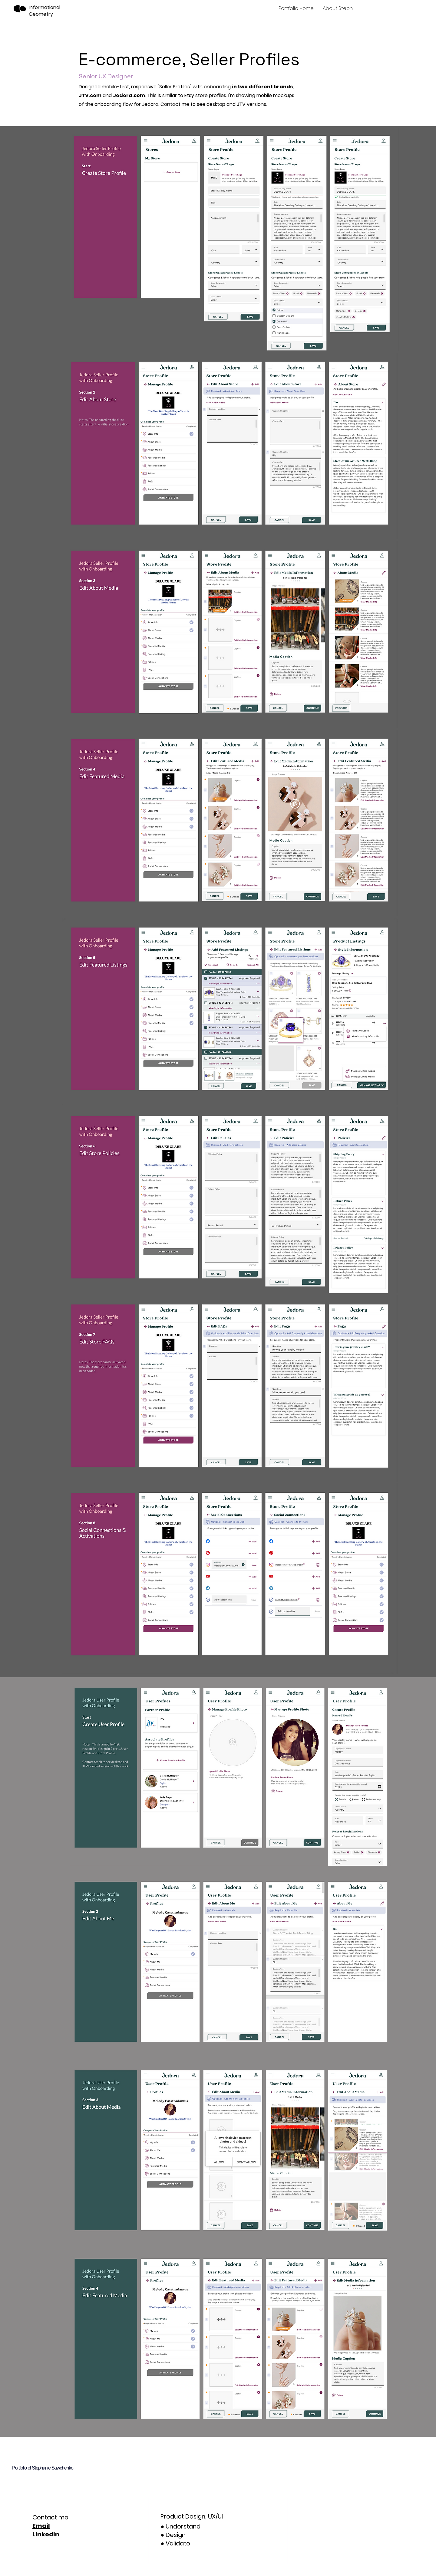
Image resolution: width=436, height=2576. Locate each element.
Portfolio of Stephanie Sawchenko (42, 2467)
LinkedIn (45, 2534)
